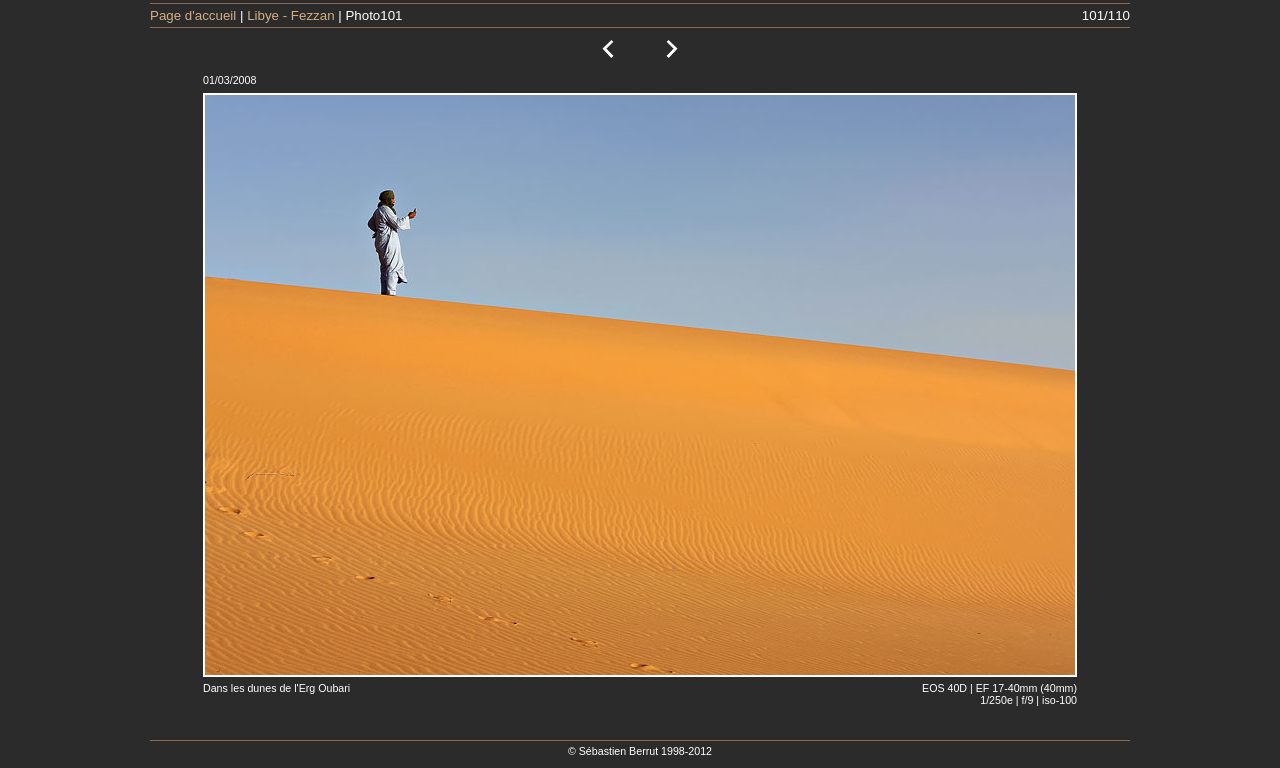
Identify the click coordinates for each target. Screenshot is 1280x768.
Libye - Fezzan (290, 15)
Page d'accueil (193, 15)
